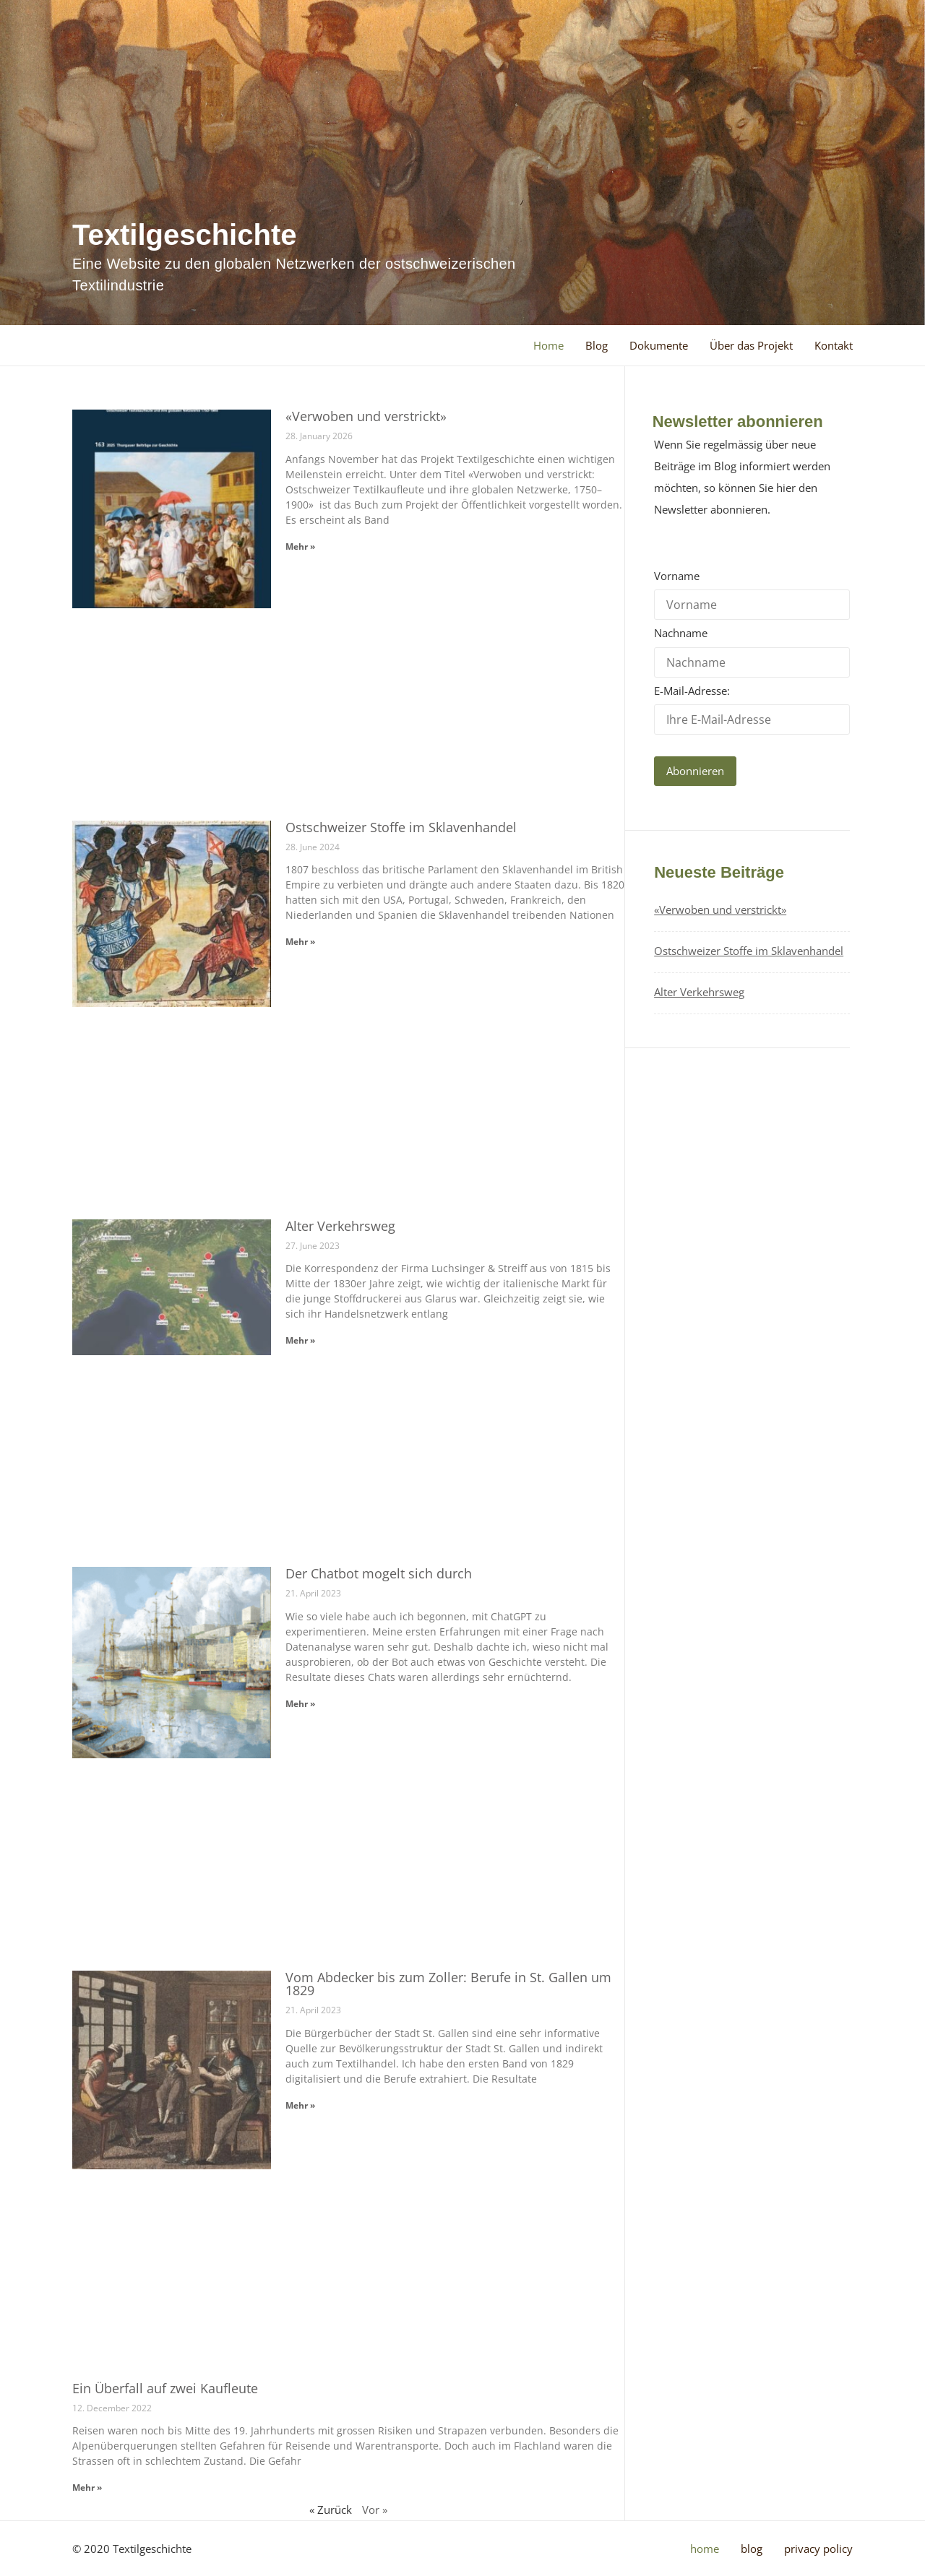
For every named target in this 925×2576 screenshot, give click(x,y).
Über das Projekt (751, 345)
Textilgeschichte (184, 235)
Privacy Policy (818, 2548)
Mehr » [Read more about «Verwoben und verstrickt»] (300, 546)
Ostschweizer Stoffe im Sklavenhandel (401, 827)
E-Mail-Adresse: (752, 709)
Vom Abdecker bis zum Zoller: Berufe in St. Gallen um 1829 (448, 1983)
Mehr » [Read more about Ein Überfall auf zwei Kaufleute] (87, 2487)
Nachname (680, 633)
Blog (596, 345)
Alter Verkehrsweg (340, 1226)
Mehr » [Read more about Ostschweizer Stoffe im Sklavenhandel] (300, 941)
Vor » (374, 2509)
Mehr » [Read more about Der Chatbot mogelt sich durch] (300, 1704)
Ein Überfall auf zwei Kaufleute (165, 2388)
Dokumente (658, 345)
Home (548, 345)
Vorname (677, 576)
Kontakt (833, 345)
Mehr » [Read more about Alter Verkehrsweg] (300, 1340)
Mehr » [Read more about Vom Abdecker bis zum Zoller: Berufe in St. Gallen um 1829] (300, 2105)
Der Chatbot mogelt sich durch (378, 1573)
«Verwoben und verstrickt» (366, 416)
